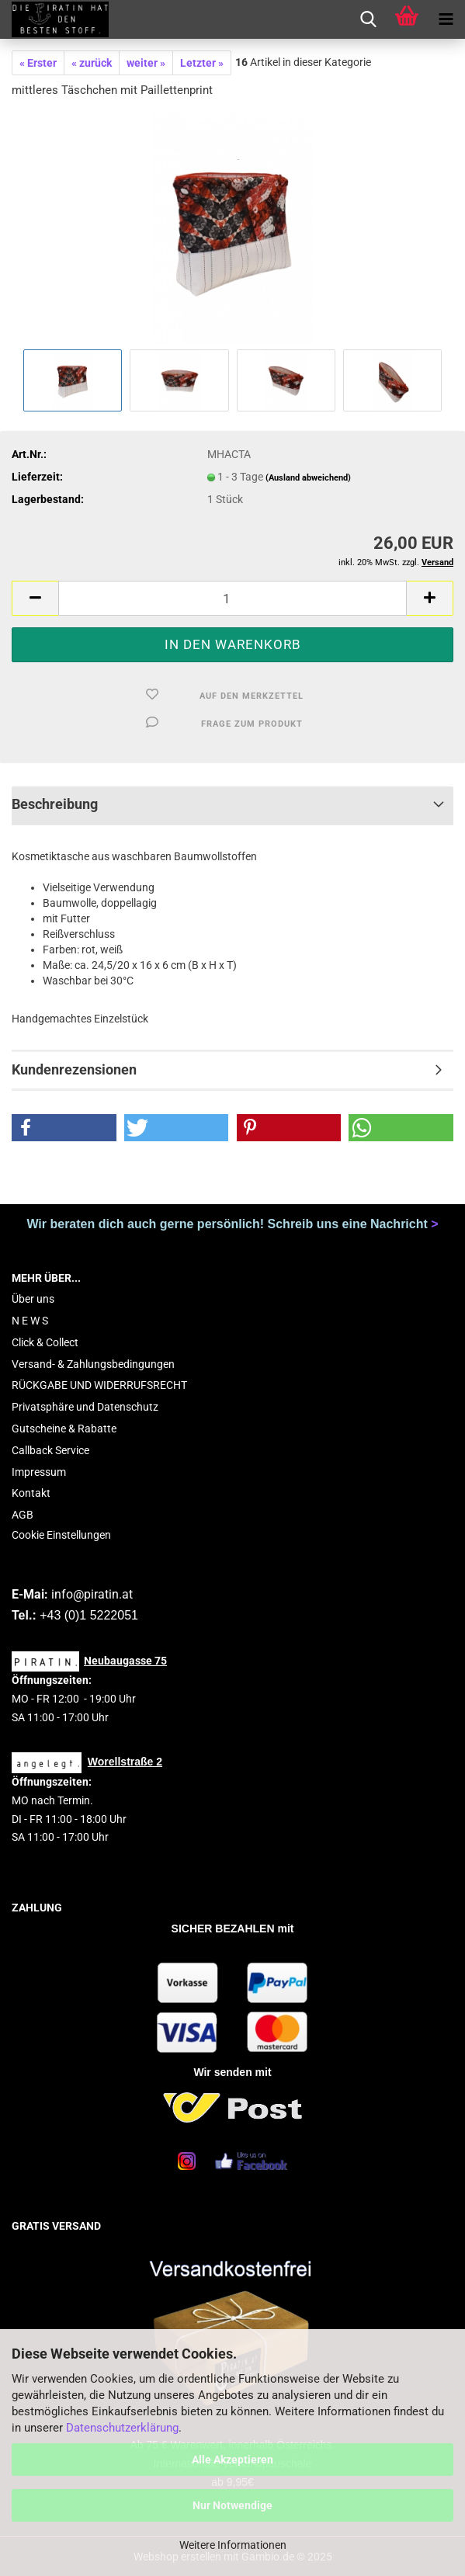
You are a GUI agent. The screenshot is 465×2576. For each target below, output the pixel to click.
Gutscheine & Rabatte (64, 1428)
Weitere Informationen (232, 2545)
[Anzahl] (232, 598)
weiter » (146, 63)
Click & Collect (45, 1342)
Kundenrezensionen (74, 1069)
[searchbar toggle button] (368, 19)
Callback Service (50, 1450)
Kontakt (31, 1493)
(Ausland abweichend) (308, 478)
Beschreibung (55, 804)
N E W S (30, 1320)
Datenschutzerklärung (122, 2428)
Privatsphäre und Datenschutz (85, 1407)
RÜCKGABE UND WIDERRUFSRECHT (99, 1385)
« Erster (38, 63)
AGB (22, 1514)
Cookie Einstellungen (61, 1535)
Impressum (39, 1472)
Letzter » (202, 63)
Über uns (33, 1299)
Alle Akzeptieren (232, 2459)
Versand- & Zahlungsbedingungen (93, 1364)
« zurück (91, 63)
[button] (35, 598)
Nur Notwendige (232, 2505)
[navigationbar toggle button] (445, 19)
